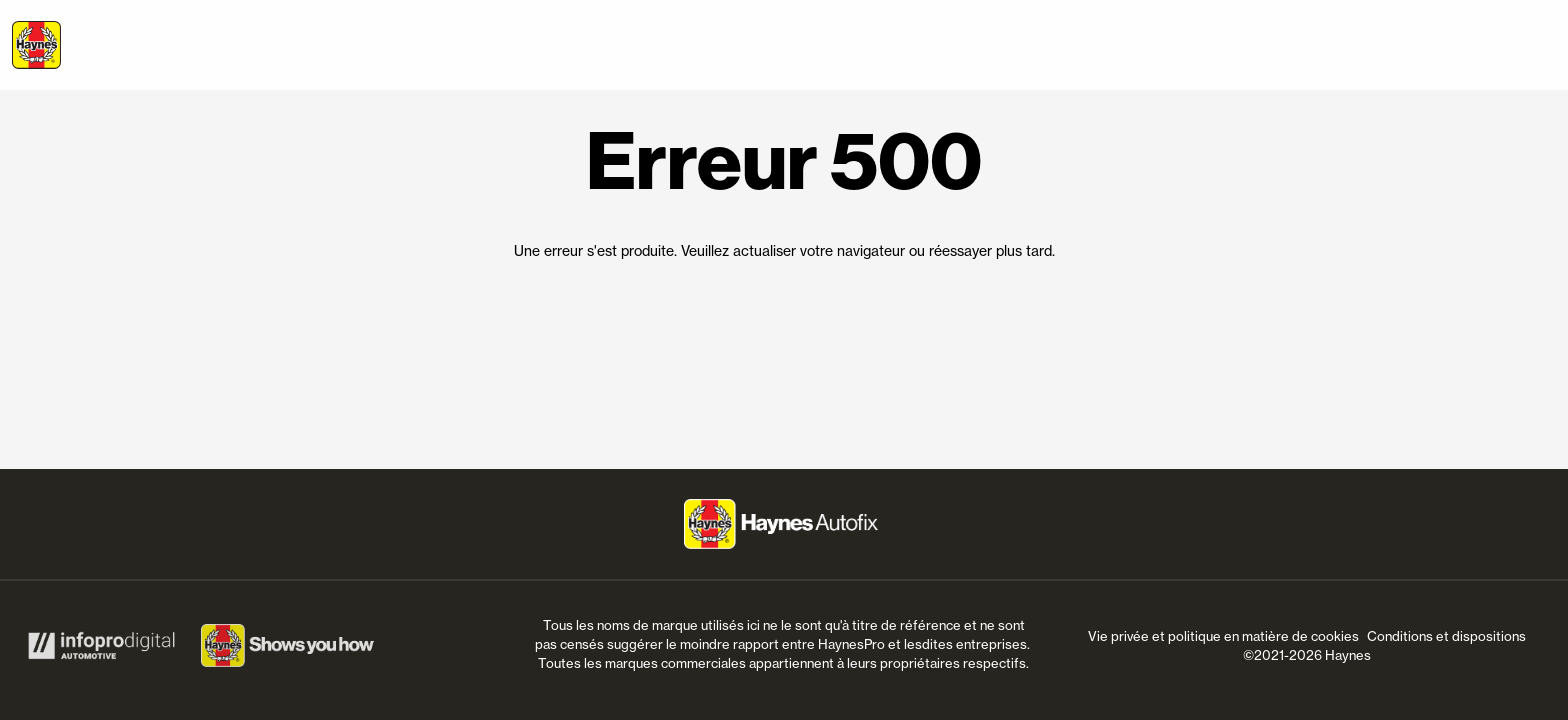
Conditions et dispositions (1446, 636)
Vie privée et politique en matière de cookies (1223, 636)
